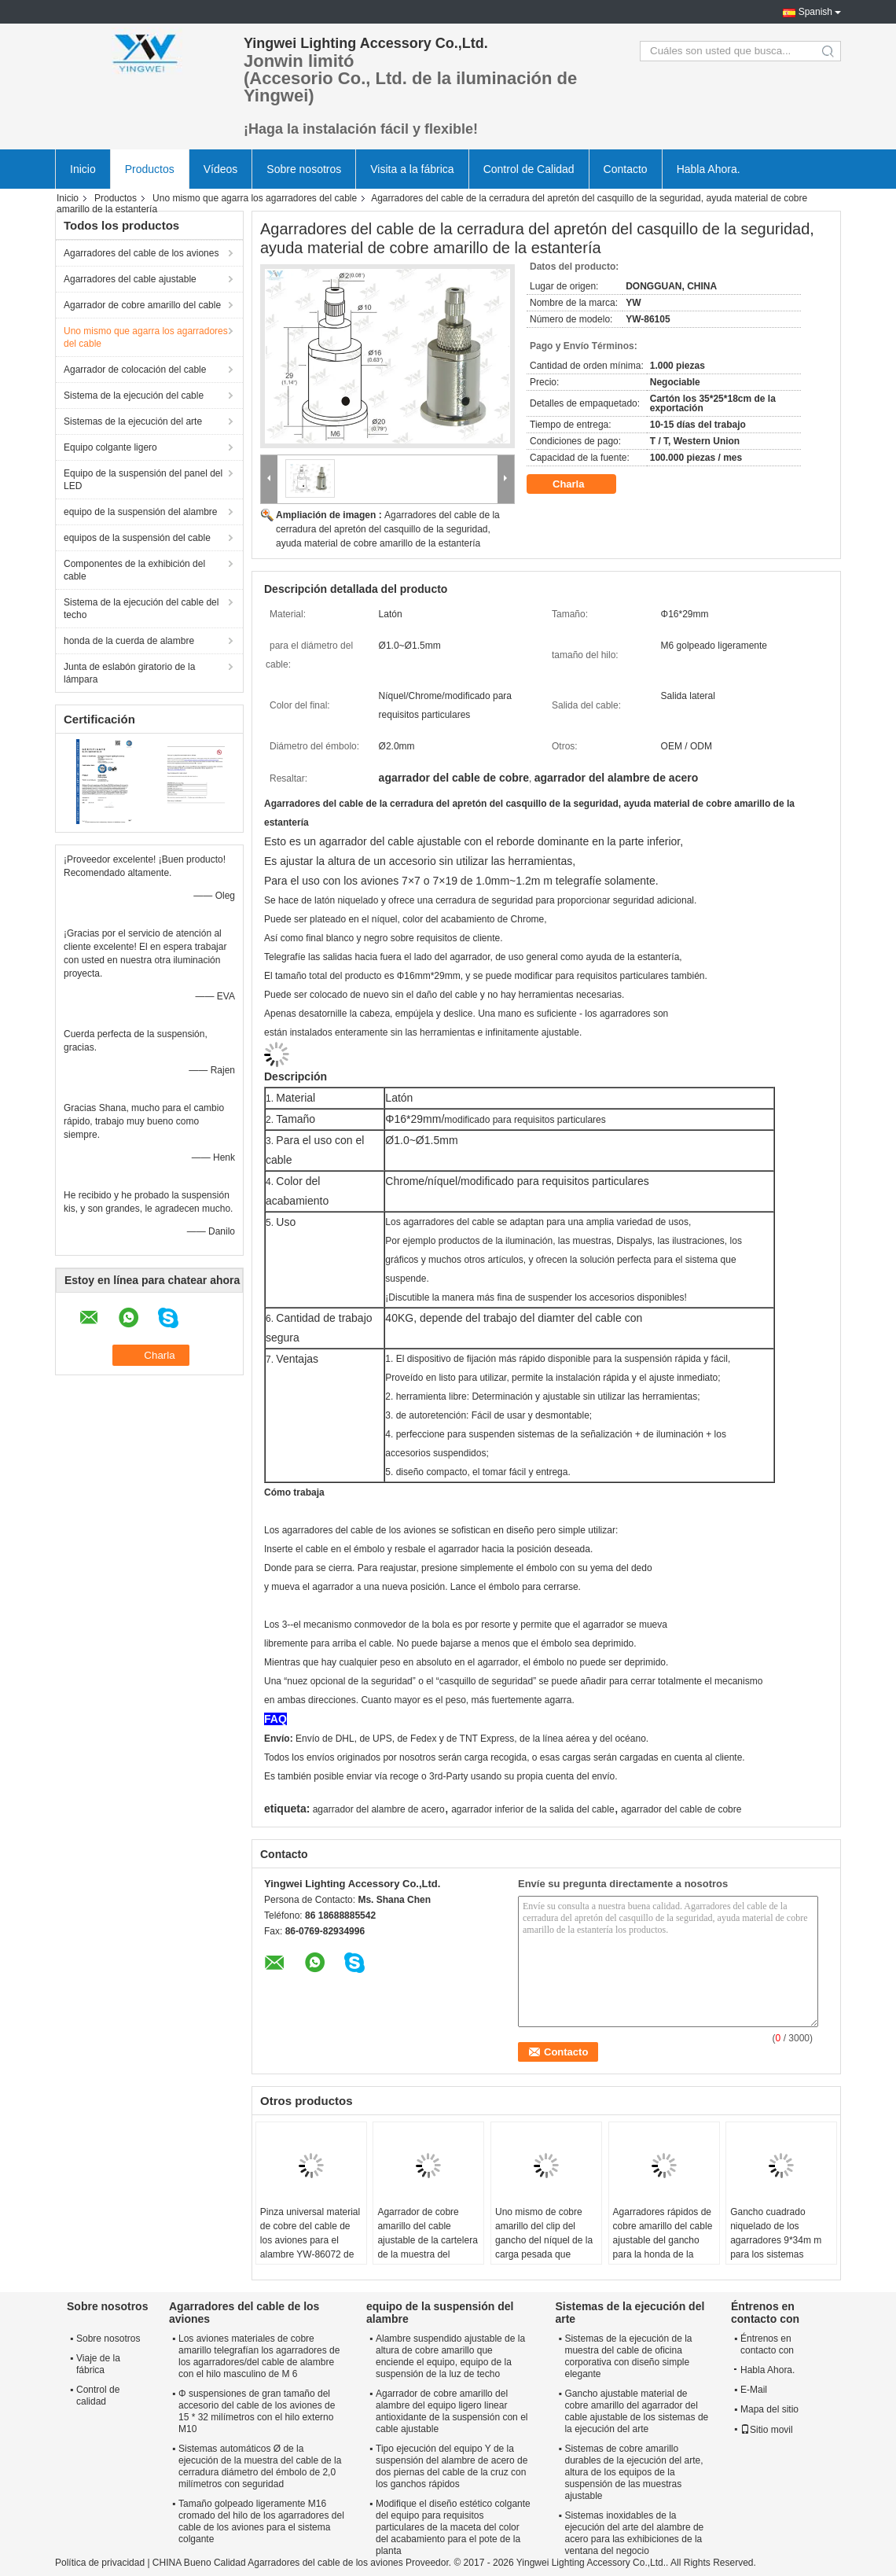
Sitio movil (766, 2429)
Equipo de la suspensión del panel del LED (143, 479)
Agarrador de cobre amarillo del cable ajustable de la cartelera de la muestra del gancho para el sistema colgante (427, 2247)
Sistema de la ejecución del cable (134, 395)
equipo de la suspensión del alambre (140, 511)
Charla (579, 484)
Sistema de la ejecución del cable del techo (141, 608)
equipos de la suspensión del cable (137, 537)
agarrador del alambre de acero (379, 1809)
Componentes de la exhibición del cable (134, 570)
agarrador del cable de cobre (681, 1809)
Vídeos (221, 169)
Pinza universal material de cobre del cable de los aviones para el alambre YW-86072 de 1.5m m (310, 2240)
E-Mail (753, 2389)
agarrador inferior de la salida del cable (532, 1809)
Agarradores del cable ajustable (130, 279)
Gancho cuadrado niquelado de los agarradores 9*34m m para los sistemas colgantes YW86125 (775, 2240)
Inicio (83, 169)
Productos (149, 169)
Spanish (815, 11)
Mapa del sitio (769, 2409)
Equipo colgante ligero (110, 447)
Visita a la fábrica (412, 169)
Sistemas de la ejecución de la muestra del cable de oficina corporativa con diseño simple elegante (628, 2356)
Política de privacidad (100, 2562)
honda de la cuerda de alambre (129, 640)
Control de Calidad (529, 169)
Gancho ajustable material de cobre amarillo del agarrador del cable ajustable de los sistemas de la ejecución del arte (636, 2411)
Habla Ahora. (708, 169)
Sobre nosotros (303, 169)
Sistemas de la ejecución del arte (133, 421)
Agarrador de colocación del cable (135, 369)
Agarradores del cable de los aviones (141, 253)
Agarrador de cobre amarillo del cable (142, 305)
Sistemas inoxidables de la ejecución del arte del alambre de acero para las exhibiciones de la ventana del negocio (633, 2533)
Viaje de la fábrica (98, 2364)
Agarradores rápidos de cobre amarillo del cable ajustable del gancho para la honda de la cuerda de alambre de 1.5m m (663, 2247)
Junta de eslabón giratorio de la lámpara (129, 673)
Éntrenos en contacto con (767, 2344)
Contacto (626, 169)
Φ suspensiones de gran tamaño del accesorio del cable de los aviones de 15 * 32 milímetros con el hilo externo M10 (256, 2411)
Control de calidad (97, 2395)
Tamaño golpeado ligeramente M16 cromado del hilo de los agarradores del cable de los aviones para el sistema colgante (261, 2521)
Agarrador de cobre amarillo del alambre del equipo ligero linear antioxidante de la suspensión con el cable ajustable (451, 2411)
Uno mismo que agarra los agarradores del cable (254, 198)
